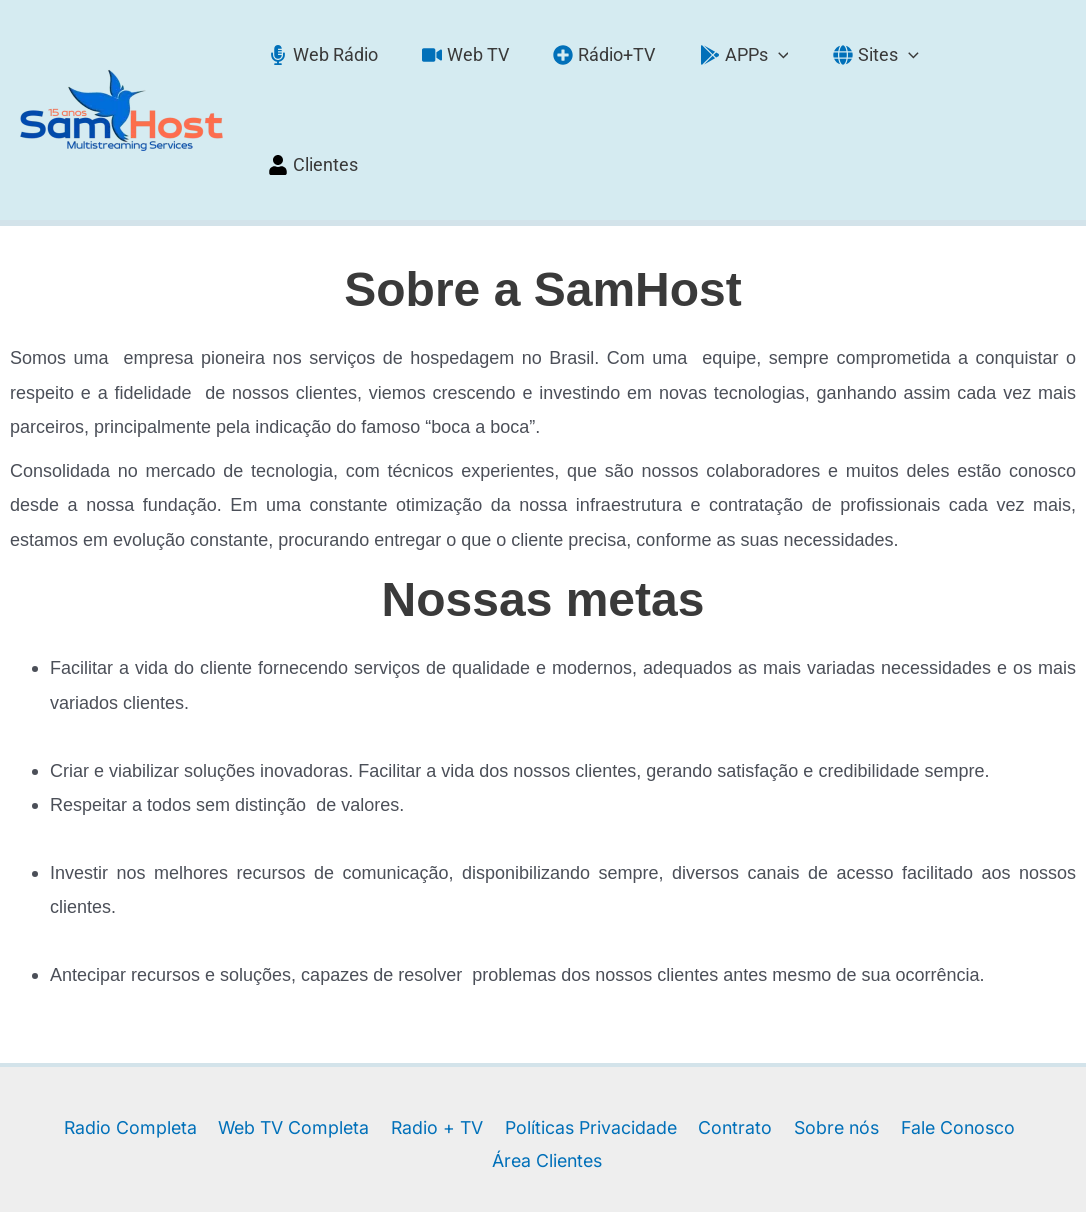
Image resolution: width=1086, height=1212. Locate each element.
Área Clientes (1027, 1026)
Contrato (671, 1026)
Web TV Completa (232, 1026)
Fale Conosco (893, 1026)
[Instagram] (567, 1174)
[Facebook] (519, 1174)
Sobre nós (771, 1026)
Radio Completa (69, 1026)
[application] (779, 59)
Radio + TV (375, 1026)
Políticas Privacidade (528, 1026)
